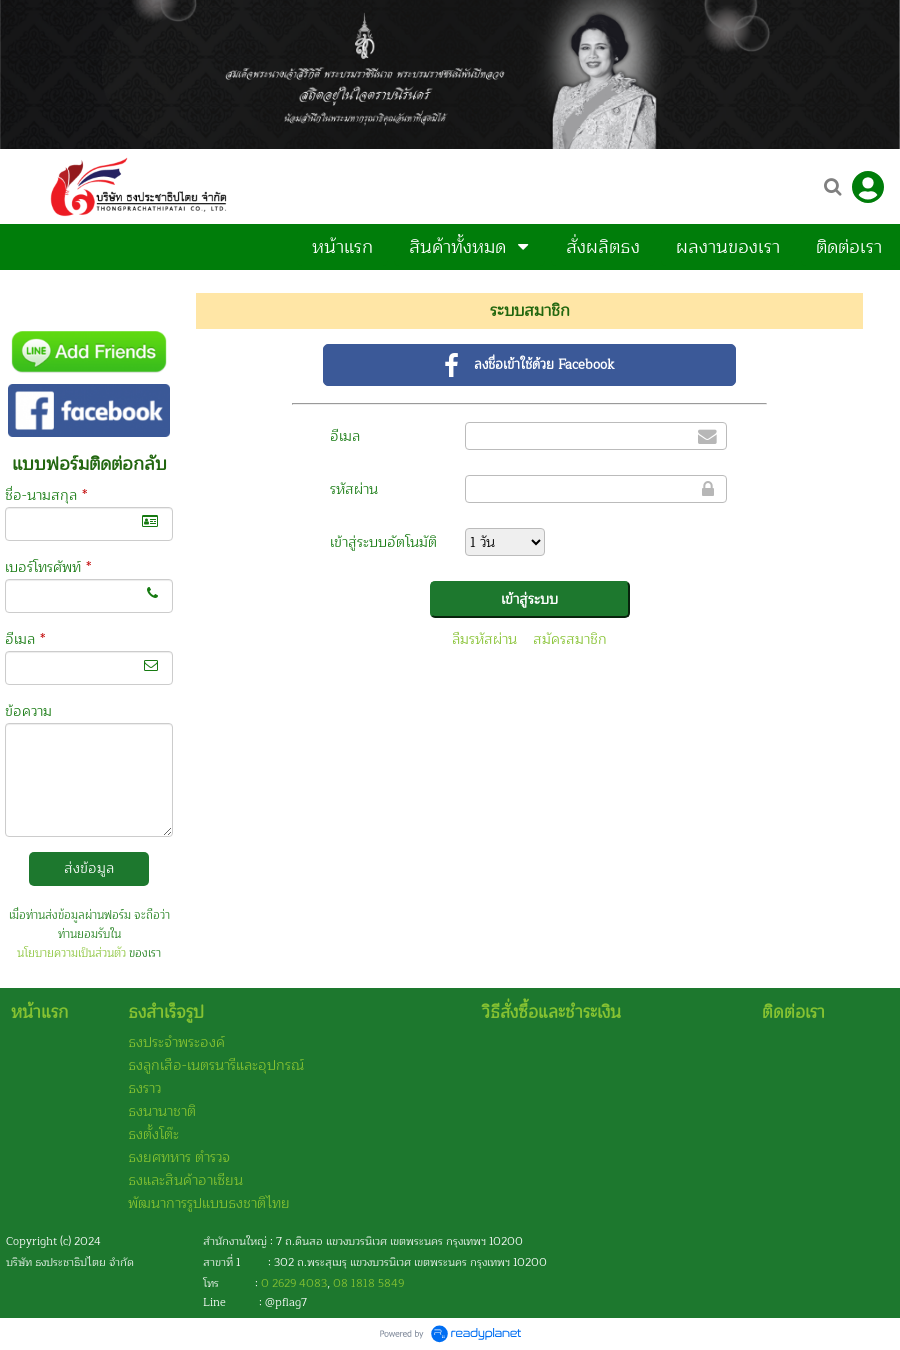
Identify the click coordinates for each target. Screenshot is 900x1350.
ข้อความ (28, 711)
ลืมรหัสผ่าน (484, 639)
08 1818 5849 (368, 1283)
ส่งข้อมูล (89, 868)
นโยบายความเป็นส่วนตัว (71, 953)
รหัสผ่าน (354, 489)
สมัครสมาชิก (570, 639)
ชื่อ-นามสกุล (46, 495)
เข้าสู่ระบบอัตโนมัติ (383, 542)
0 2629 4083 (294, 1283)
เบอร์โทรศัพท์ (48, 567)
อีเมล (25, 639)
